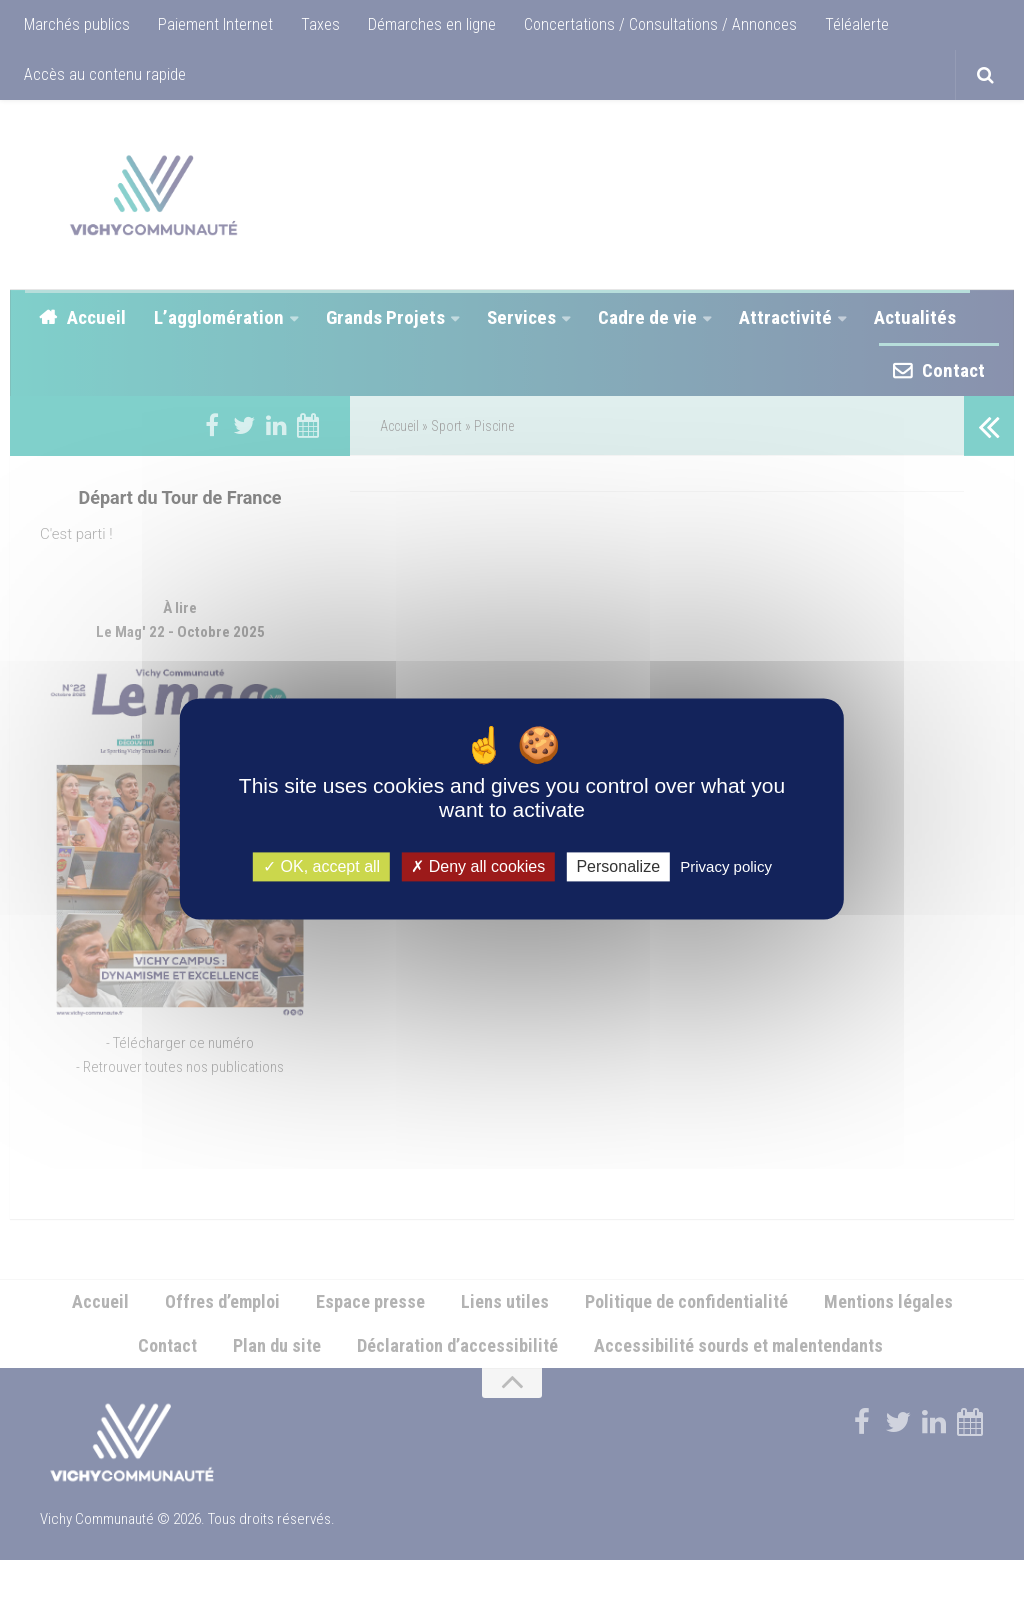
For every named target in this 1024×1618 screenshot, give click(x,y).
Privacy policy (726, 866)
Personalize (618, 866)
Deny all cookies (478, 866)
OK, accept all (321, 866)
